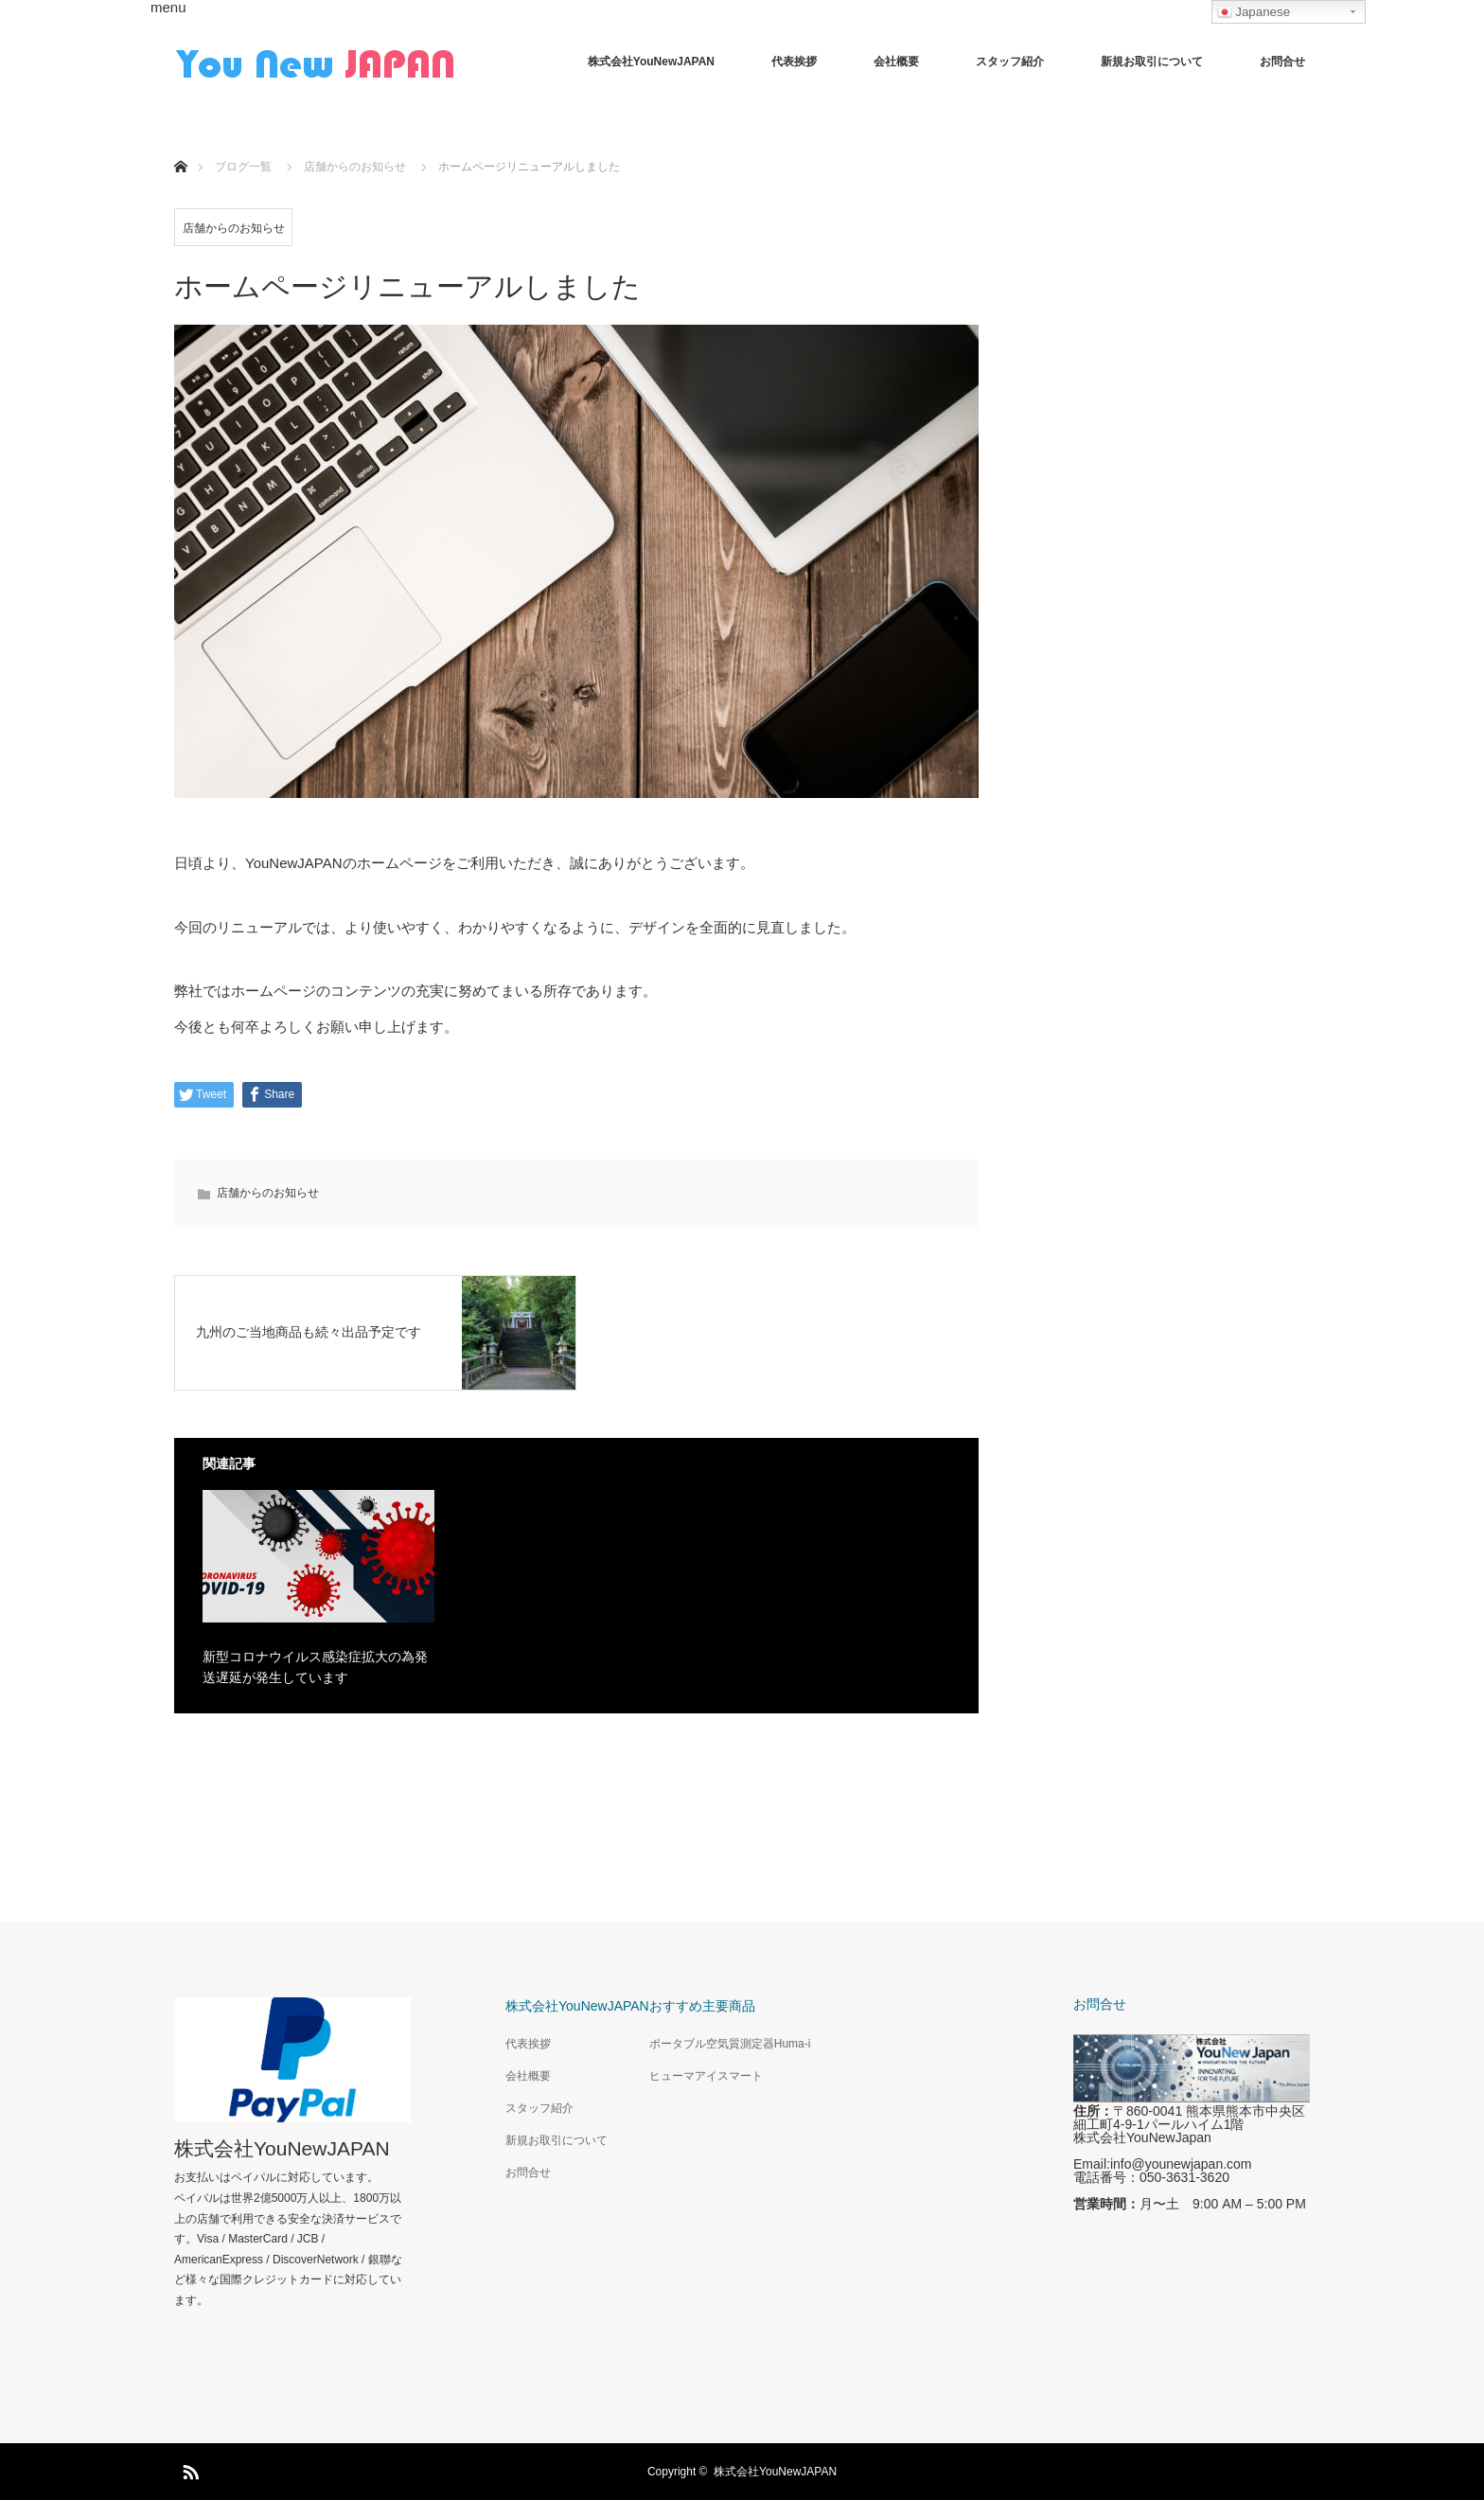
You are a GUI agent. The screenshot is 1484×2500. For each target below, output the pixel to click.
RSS (188, 2469)
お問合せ (1282, 61)
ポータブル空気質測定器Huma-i (730, 2043)
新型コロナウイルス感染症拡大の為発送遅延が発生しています (315, 1667)
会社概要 (896, 61)
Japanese (1254, 12)
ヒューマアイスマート (706, 2076)
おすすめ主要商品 (702, 2005)
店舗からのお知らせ (234, 228)
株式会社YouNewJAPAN (651, 61)
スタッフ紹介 (1010, 61)
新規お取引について (1152, 61)
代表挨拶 (794, 61)
